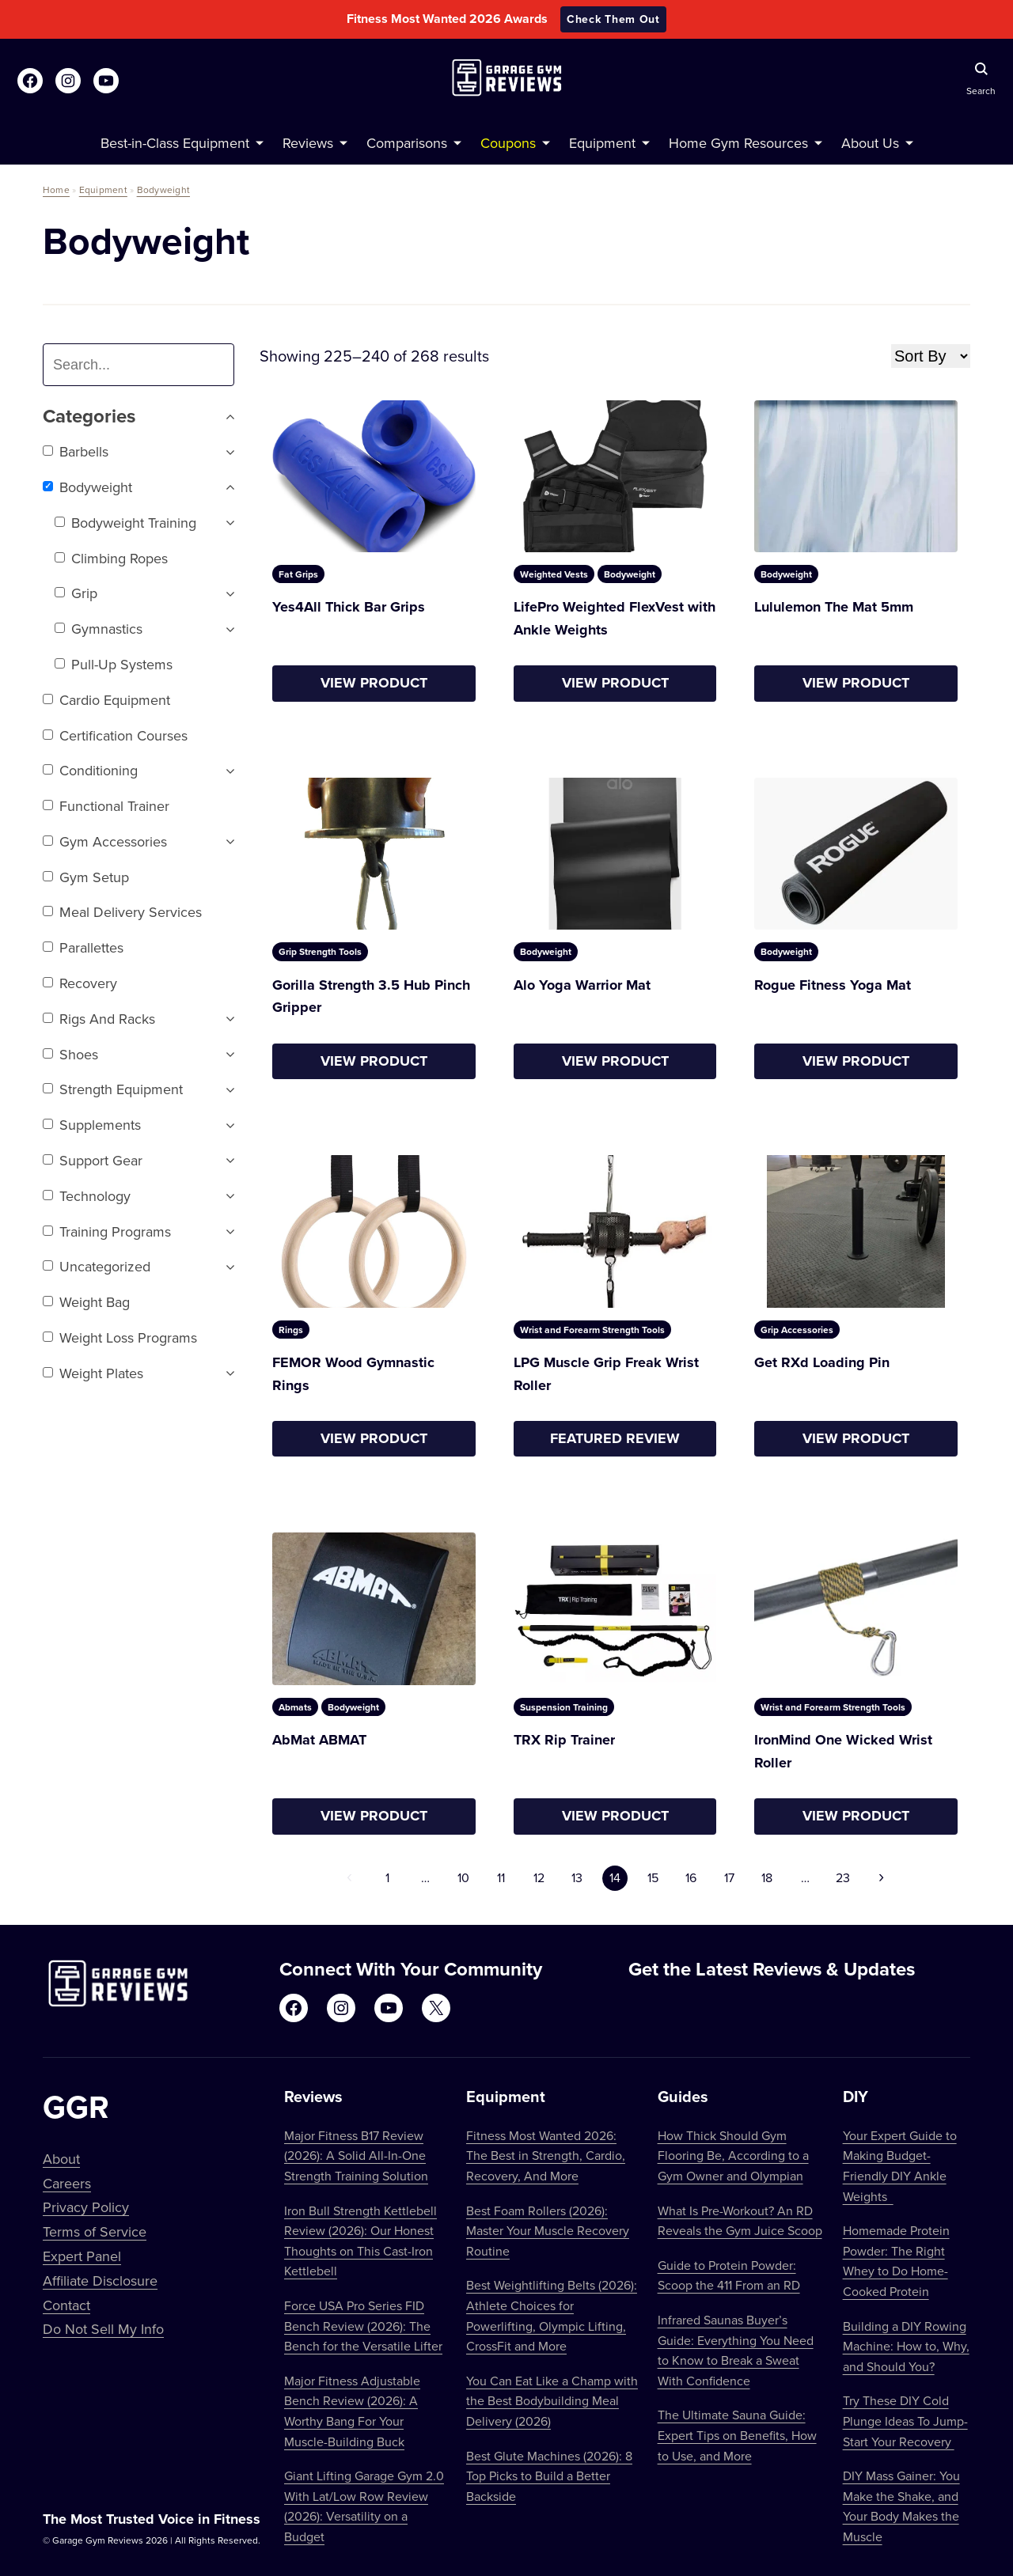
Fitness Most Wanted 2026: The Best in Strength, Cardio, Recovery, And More (545, 2155)
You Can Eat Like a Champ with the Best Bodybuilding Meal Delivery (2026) (552, 2401)
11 (501, 1877)
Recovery (80, 983)
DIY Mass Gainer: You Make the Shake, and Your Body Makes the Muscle (901, 2506)
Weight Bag (86, 1302)
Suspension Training (564, 1707)
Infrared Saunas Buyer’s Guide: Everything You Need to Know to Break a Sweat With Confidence (736, 2350)
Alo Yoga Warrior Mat (582, 985)
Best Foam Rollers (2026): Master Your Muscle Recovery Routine (547, 2231)
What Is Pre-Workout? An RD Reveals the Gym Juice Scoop (740, 2221)
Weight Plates (93, 1373)
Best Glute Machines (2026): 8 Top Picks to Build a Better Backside (549, 2476)
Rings (291, 1329)
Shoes (70, 1054)
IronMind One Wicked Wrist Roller (843, 1751)
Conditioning (90, 770)
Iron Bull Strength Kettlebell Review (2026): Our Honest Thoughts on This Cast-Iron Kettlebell (360, 2241)
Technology (87, 1196)
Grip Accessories (797, 1329)
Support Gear (92, 1160)
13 (576, 1877)
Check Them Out (613, 19)
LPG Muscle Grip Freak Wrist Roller (606, 1374)
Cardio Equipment (106, 700)
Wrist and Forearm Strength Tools (592, 1329)
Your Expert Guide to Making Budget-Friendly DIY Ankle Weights (900, 2166)
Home (56, 189)
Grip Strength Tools (320, 951)
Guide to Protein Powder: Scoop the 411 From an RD (729, 2275)
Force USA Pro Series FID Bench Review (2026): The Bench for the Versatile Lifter (363, 2325)
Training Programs (107, 1231)
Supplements (92, 1125)
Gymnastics (98, 628)
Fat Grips (298, 574)
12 (538, 1877)
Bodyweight (163, 189)
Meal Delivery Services (122, 912)
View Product (374, 682)
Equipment (103, 189)
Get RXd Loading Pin (822, 1362)
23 (843, 1877)
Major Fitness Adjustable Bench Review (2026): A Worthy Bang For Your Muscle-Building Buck (352, 2411)
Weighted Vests (554, 574)
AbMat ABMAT (319, 1739)
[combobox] (145, 365)
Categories (138, 416)
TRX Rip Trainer (564, 1739)
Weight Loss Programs (120, 1337)
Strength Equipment (113, 1089)
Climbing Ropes (111, 558)
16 (690, 1877)
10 (463, 1877)
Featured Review (615, 1438)
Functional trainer (106, 806)
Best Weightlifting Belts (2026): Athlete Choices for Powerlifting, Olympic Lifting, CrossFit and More (551, 2315)
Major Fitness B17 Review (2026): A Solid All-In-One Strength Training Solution (356, 2155)
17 (729, 1877)
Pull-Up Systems (114, 664)
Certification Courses (115, 735)
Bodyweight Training (125, 522)
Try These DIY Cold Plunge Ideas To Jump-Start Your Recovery (905, 2420)
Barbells (75, 451)
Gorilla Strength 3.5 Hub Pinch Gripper (371, 996)
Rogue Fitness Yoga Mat (832, 985)
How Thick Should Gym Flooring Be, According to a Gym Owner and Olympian (733, 2155)
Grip (76, 593)
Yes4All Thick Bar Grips (348, 607)
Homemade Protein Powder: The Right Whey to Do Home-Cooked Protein (896, 2261)
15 (652, 1877)
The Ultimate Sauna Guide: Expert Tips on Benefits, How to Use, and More (737, 2435)
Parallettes (83, 947)
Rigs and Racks (99, 1019)
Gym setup (86, 877)
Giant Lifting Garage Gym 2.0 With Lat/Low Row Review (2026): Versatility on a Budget (364, 2506)
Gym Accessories (105, 841)
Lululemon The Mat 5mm (833, 607)
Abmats (295, 1707)
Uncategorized (96, 1266)
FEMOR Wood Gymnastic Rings (353, 1374)
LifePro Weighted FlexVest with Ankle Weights (614, 618)
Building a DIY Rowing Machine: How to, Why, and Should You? (906, 2346)
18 (766, 1877)
